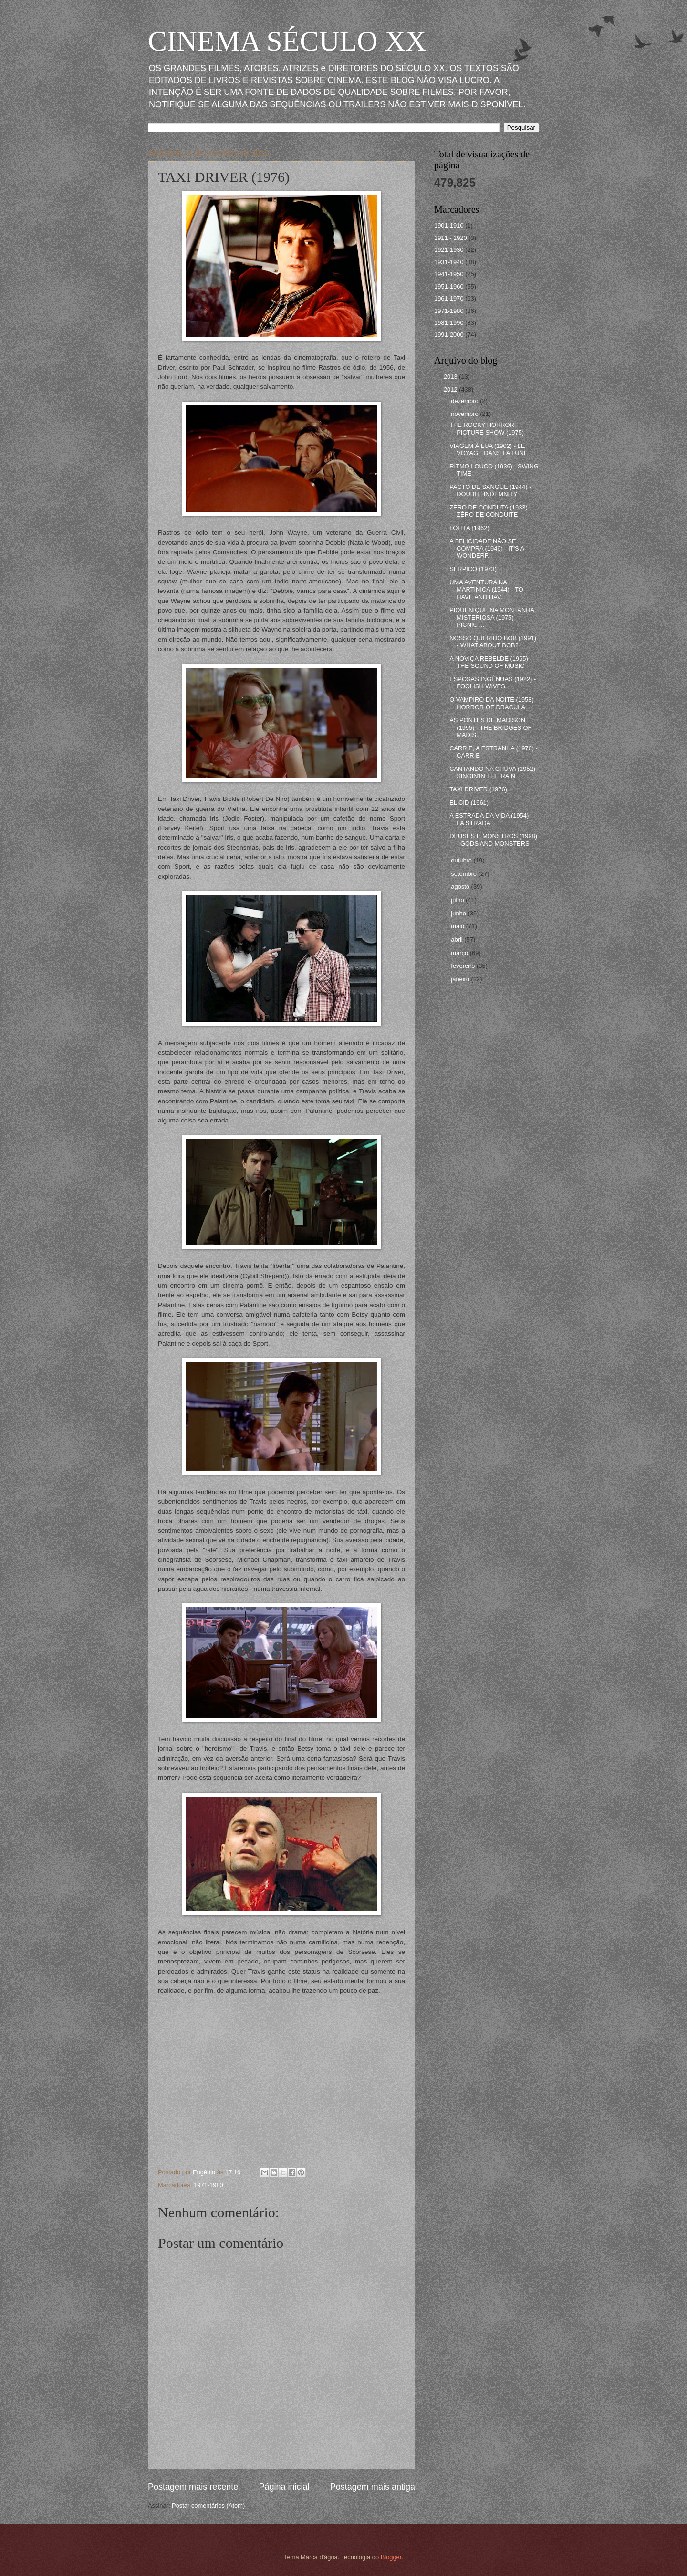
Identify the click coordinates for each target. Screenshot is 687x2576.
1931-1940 (449, 262)
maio (458, 926)
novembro (465, 413)
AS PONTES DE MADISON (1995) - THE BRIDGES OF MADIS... (490, 727)
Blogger (391, 2557)
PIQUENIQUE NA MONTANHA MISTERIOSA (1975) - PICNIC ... (491, 617)
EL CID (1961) (469, 802)
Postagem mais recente (193, 2487)
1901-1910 (449, 225)
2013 (451, 376)
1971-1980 (208, 2185)
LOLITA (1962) (469, 527)
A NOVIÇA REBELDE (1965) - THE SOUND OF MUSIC (490, 662)
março (460, 952)
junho (459, 913)
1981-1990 (449, 322)
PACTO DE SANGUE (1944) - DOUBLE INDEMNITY (490, 490)
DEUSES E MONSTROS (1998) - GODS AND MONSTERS (493, 839)
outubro (462, 860)
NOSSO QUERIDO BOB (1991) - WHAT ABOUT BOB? (492, 641)
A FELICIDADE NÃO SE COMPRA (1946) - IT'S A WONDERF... (486, 549)
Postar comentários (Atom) (208, 2505)
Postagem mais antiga (372, 2487)
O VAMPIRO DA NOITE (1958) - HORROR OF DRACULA (493, 703)
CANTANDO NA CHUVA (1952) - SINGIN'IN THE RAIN (494, 772)
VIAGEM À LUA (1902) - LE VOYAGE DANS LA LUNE (488, 449)
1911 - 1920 (450, 237)
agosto (461, 886)
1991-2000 (449, 334)
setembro (464, 873)
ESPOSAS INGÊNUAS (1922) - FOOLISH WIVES (492, 682)
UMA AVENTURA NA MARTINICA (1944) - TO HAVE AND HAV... (486, 590)
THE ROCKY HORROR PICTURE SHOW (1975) (486, 428)
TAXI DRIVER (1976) (478, 789)
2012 (451, 389)
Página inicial (284, 2487)
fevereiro (464, 965)
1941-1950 (449, 274)
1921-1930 (449, 249)
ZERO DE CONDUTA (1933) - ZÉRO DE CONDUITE (490, 511)
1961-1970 (449, 298)
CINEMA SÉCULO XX (287, 41)
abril (457, 939)
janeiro (461, 979)
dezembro (465, 401)
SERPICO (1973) (473, 568)
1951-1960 (449, 286)
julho (458, 900)
